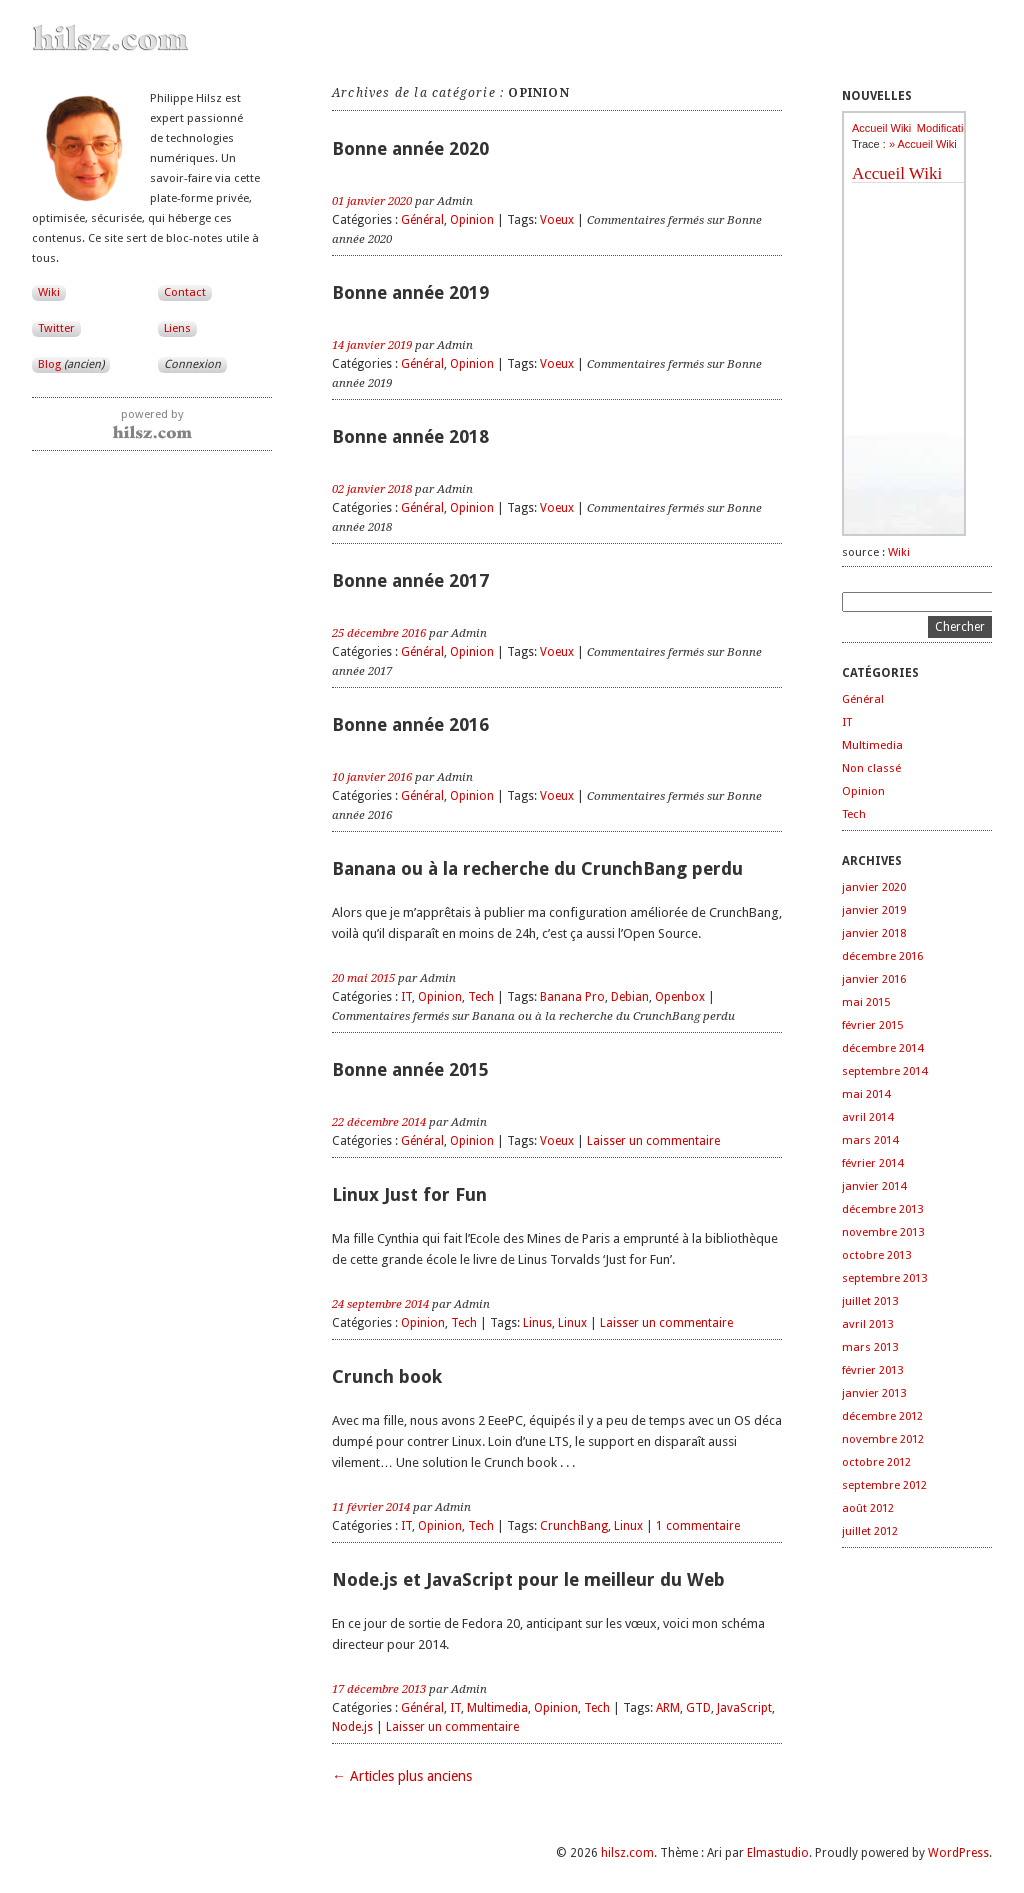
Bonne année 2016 (410, 724)
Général (422, 220)
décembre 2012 (882, 1416)
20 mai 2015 (363, 978)
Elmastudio (778, 1853)
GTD (698, 1708)
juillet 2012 (870, 1531)
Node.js (352, 1727)
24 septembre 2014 (380, 1304)
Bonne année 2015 (410, 1069)
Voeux (557, 220)
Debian (630, 997)
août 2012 (868, 1508)
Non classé (871, 768)
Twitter (56, 328)
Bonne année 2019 (410, 292)
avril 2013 (867, 1324)
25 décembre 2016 (379, 633)
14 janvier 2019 (372, 345)
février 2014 (872, 1163)
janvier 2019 (874, 910)
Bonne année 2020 (410, 148)
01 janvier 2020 (372, 201)
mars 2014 (870, 1140)
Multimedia (497, 1708)
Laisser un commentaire (653, 1141)
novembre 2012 (883, 1439)
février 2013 (872, 1370)
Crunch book (387, 1376)
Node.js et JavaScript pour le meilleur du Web (528, 1579)
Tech (481, 997)
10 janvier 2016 (372, 777)
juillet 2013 (870, 1301)
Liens (177, 328)
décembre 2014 (882, 1048)
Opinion (472, 220)
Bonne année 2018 (410, 436)
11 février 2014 (371, 1507)
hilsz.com (627, 1853)
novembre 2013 (883, 1232)
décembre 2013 (882, 1209)
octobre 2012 (876, 1462)
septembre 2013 (884, 1278)
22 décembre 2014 (379, 1122)
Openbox (680, 997)
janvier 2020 (874, 887)
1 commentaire (698, 1526)
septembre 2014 (884, 1071)
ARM (668, 1708)
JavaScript (744, 1708)
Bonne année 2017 (410, 580)
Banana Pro (572, 997)
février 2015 (872, 1025)
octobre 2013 (876, 1255)
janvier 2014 (874, 1186)
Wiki (49, 292)
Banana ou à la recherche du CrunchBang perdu (537, 868)
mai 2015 (866, 1002)
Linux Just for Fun (409, 1194)
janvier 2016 (874, 979)
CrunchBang (574, 1526)
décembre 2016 (882, 956)
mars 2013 (870, 1347)
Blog (71, 364)
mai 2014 (866, 1094)
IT (406, 997)
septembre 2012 (884, 1485)
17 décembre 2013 (379, 1689)
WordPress (958, 1853)
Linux (572, 1323)
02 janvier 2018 (372, 489)
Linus (537, 1323)
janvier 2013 (874, 1393)
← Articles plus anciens (402, 1776)
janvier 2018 (874, 933)
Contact (185, 292)
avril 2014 (867, 1117)
